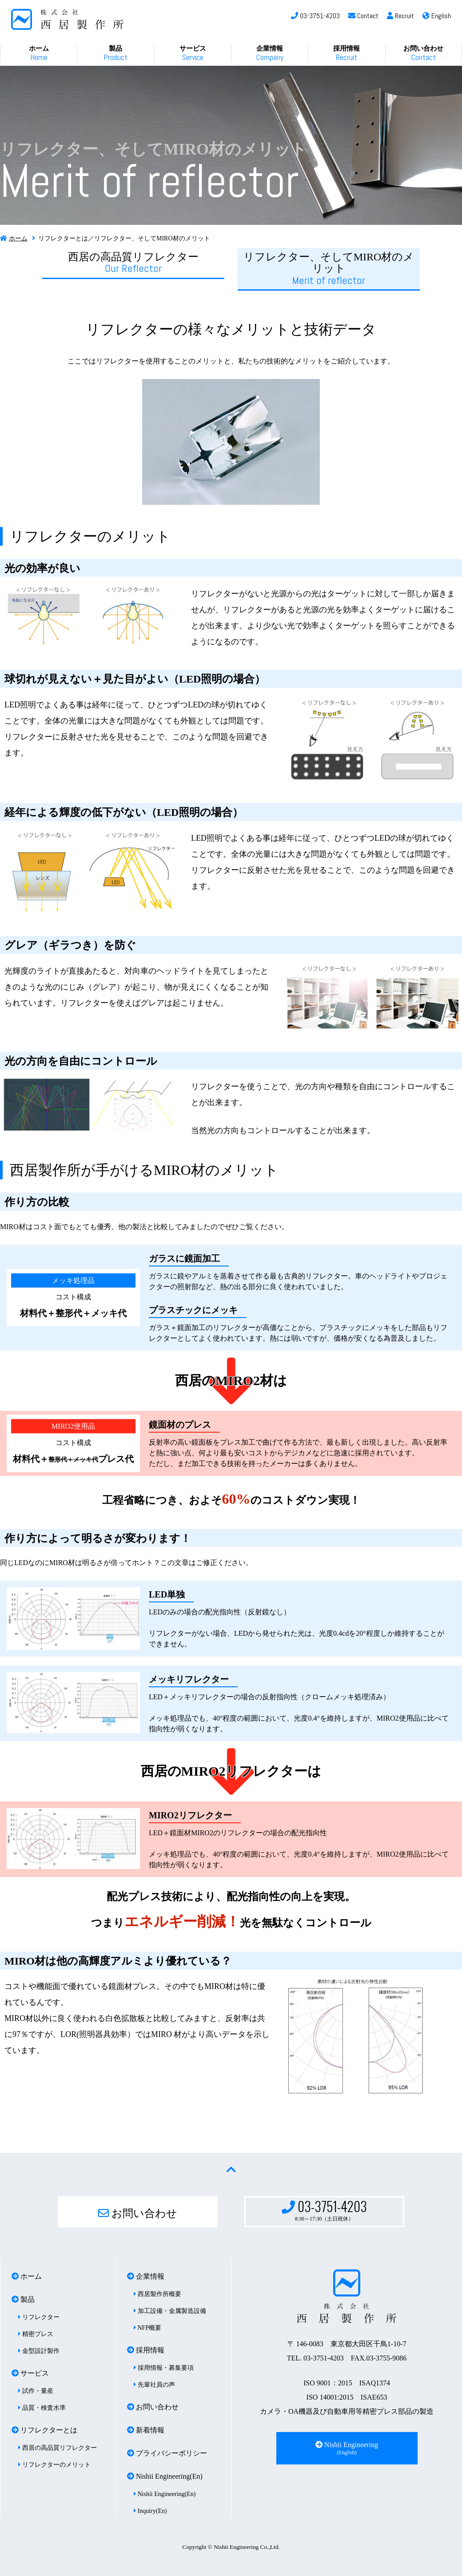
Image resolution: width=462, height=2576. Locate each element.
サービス (192, 53)
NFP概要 (147, 2327)
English (436, 15)
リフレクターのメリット (54, 2464)
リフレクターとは (44, 2430)
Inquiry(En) (150, 2511)
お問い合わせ (423, 53)
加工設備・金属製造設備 (170, 2311)
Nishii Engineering (346, 2448)
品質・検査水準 (42, 2407)
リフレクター (39, 2317)
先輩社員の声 (154, 2384)
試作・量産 (35, 2391)
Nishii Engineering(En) (165, 2476)
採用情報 (346, 53)
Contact (363, 15)
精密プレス (35, 2334)
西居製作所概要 (157, 2294)
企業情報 (269, 53)
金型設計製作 (39, 2351)
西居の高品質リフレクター (133, 263)
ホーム (39, 53)
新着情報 (145, 2430)
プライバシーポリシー (167, 2453)
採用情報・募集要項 (164, 2367)
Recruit (400, 15)
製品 (115, 53)
